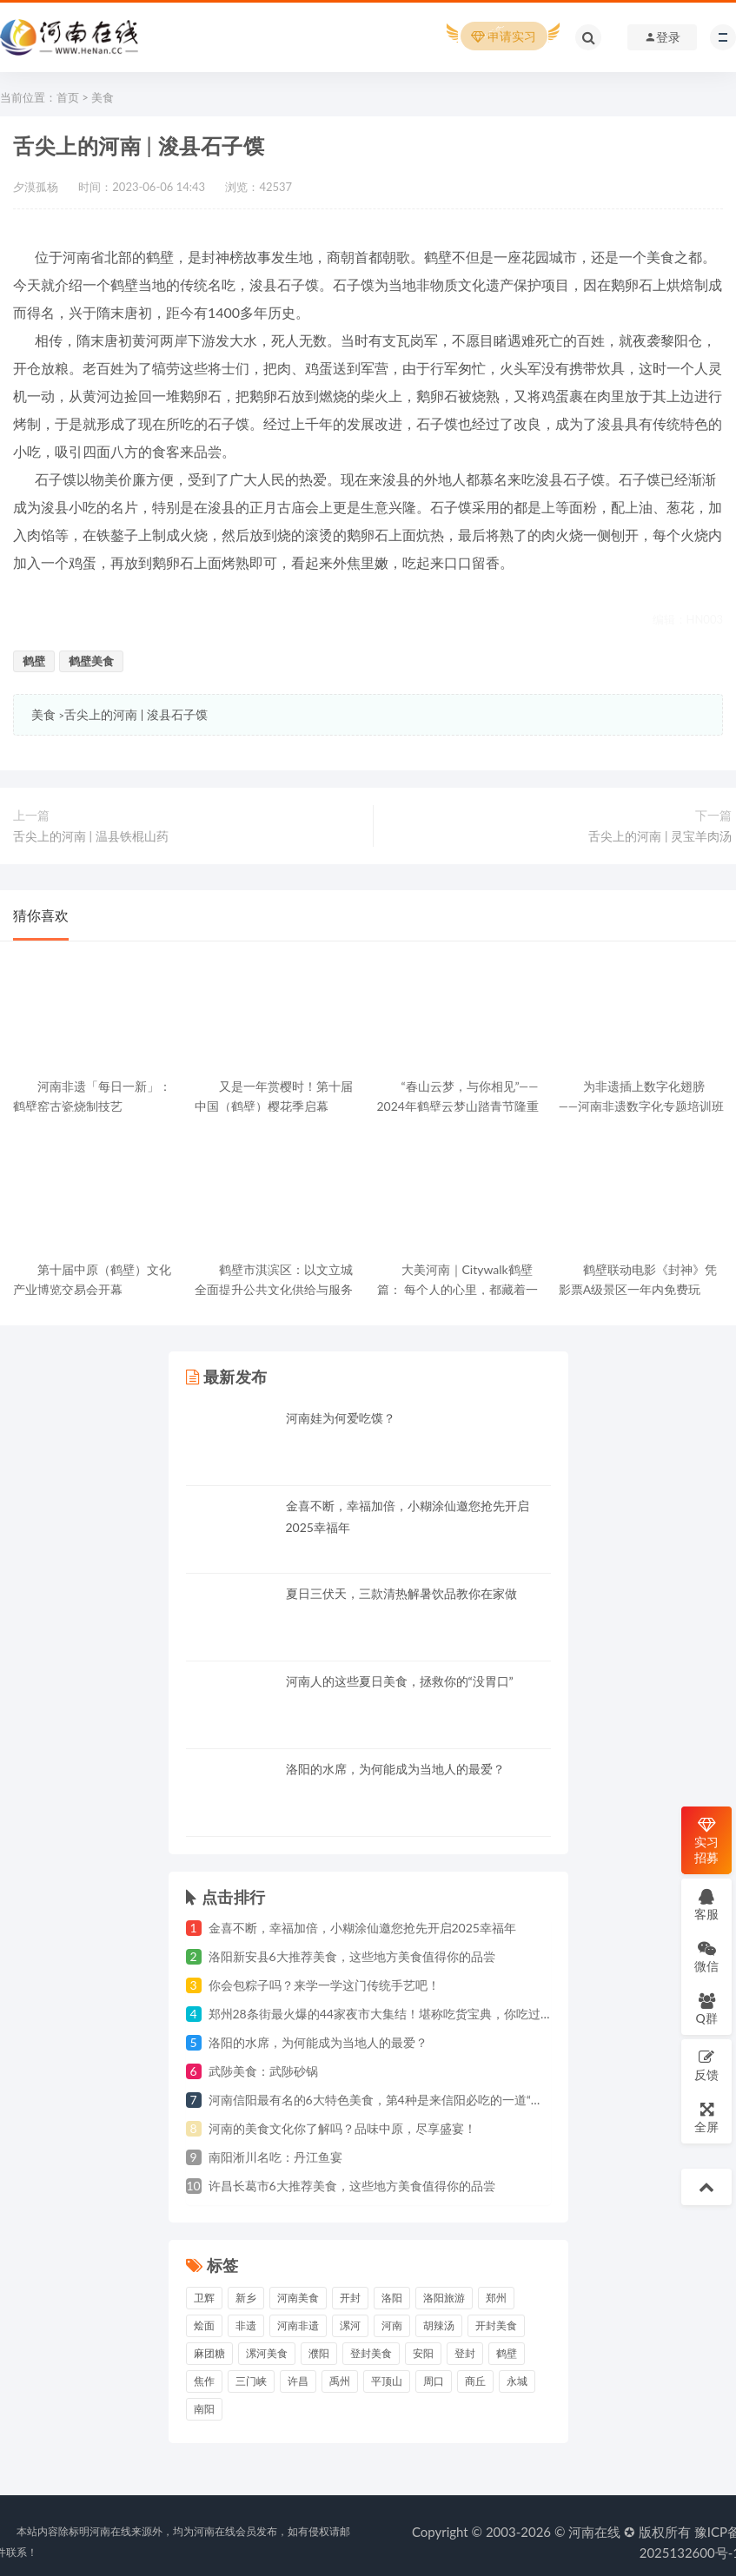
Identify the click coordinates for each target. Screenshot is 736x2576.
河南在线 (594, 2532)
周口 (433, 2381)
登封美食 (371, 2353)
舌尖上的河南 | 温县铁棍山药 (91, 836)
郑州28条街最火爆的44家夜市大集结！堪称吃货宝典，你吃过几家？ (393, 2013)
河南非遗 (298, 2325)
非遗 (245, 2325)
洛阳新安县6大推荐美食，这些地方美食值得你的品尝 (352, 1956)
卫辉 (204, 2297)
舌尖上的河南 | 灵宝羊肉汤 (660, 836)
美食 (102, 97)
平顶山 (386, 2381)
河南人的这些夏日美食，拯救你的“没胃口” (400, 1681)
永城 (517, 2381)
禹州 (339, 2381)
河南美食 (298, 2297)
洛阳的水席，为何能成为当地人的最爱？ (395, 1768)
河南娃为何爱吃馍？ (340, 1417)
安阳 (423, 2353)
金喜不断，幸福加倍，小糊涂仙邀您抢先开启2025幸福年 (362, 1927)
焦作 (204, 2381)
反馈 (706, 2065)
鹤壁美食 (91, 661)
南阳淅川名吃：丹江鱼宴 (275, 2157)
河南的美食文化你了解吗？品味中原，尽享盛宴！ (342, 2128)
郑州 (496, 2297)
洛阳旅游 (444, 2297)
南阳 (204, 2408)
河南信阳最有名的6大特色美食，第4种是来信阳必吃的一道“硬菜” (384, 2099)
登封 (464, 2353)
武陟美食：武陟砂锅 (263, 2071)
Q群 (706, 2008)
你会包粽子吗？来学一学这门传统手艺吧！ (324, 1985)
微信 (706, 1956)
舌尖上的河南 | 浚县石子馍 (136, 714)
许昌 (298, 2381)
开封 (350, 2297)
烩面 (204, 2325)
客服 (706, 1904)
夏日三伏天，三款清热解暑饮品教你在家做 (401, 1593)
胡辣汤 (438, 2325)
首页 (67, 97)
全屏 (706, 2117)
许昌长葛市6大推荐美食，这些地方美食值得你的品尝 (352, 2185)
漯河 (350, 2325)
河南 (391, 2325)
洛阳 (391, 2297)
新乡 (245, 2297)
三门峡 (251, 2381)
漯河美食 (267, 2353)
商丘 (475, 2381)
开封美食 (496, 2325)
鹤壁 (34, 661)
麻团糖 (209, 2353)
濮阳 (318, 2353)
